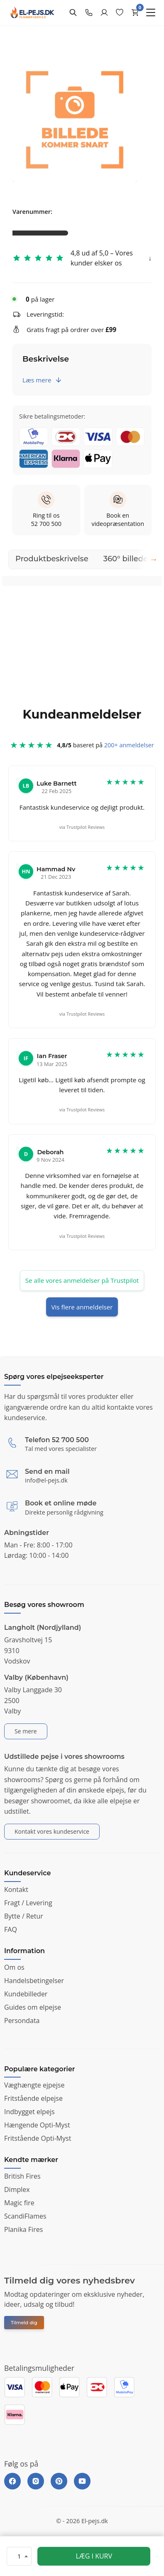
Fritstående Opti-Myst (37, 2138)
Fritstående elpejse (33, 2098)
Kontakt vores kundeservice (52, 1831)
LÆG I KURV (94, 2556)
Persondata (21, 2020)
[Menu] (150, 12)
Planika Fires (23, 2229)
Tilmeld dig (24, 2323)
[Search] (73, 12)
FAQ (10, 1929)
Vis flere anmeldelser (82, 1307)
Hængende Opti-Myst (37, 2125)
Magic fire (19, 2202)
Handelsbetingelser (34, 1980)
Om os (14, 1967)
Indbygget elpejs (29, 2111)
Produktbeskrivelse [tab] (51, 558)
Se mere (26, 1731)
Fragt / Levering (28, 1902)
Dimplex (17, 2189)
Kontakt (16, 1889)
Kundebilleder (25, 1993)
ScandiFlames (25, 2216)
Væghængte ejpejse (34, 2085)
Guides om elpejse (32, 2007)
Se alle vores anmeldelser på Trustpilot (82, 1280)
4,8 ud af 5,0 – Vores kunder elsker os (102, 258)
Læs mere (42, 380)
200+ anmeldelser (129, 750)
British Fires (22, 2176)
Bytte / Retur (23, 1916)
